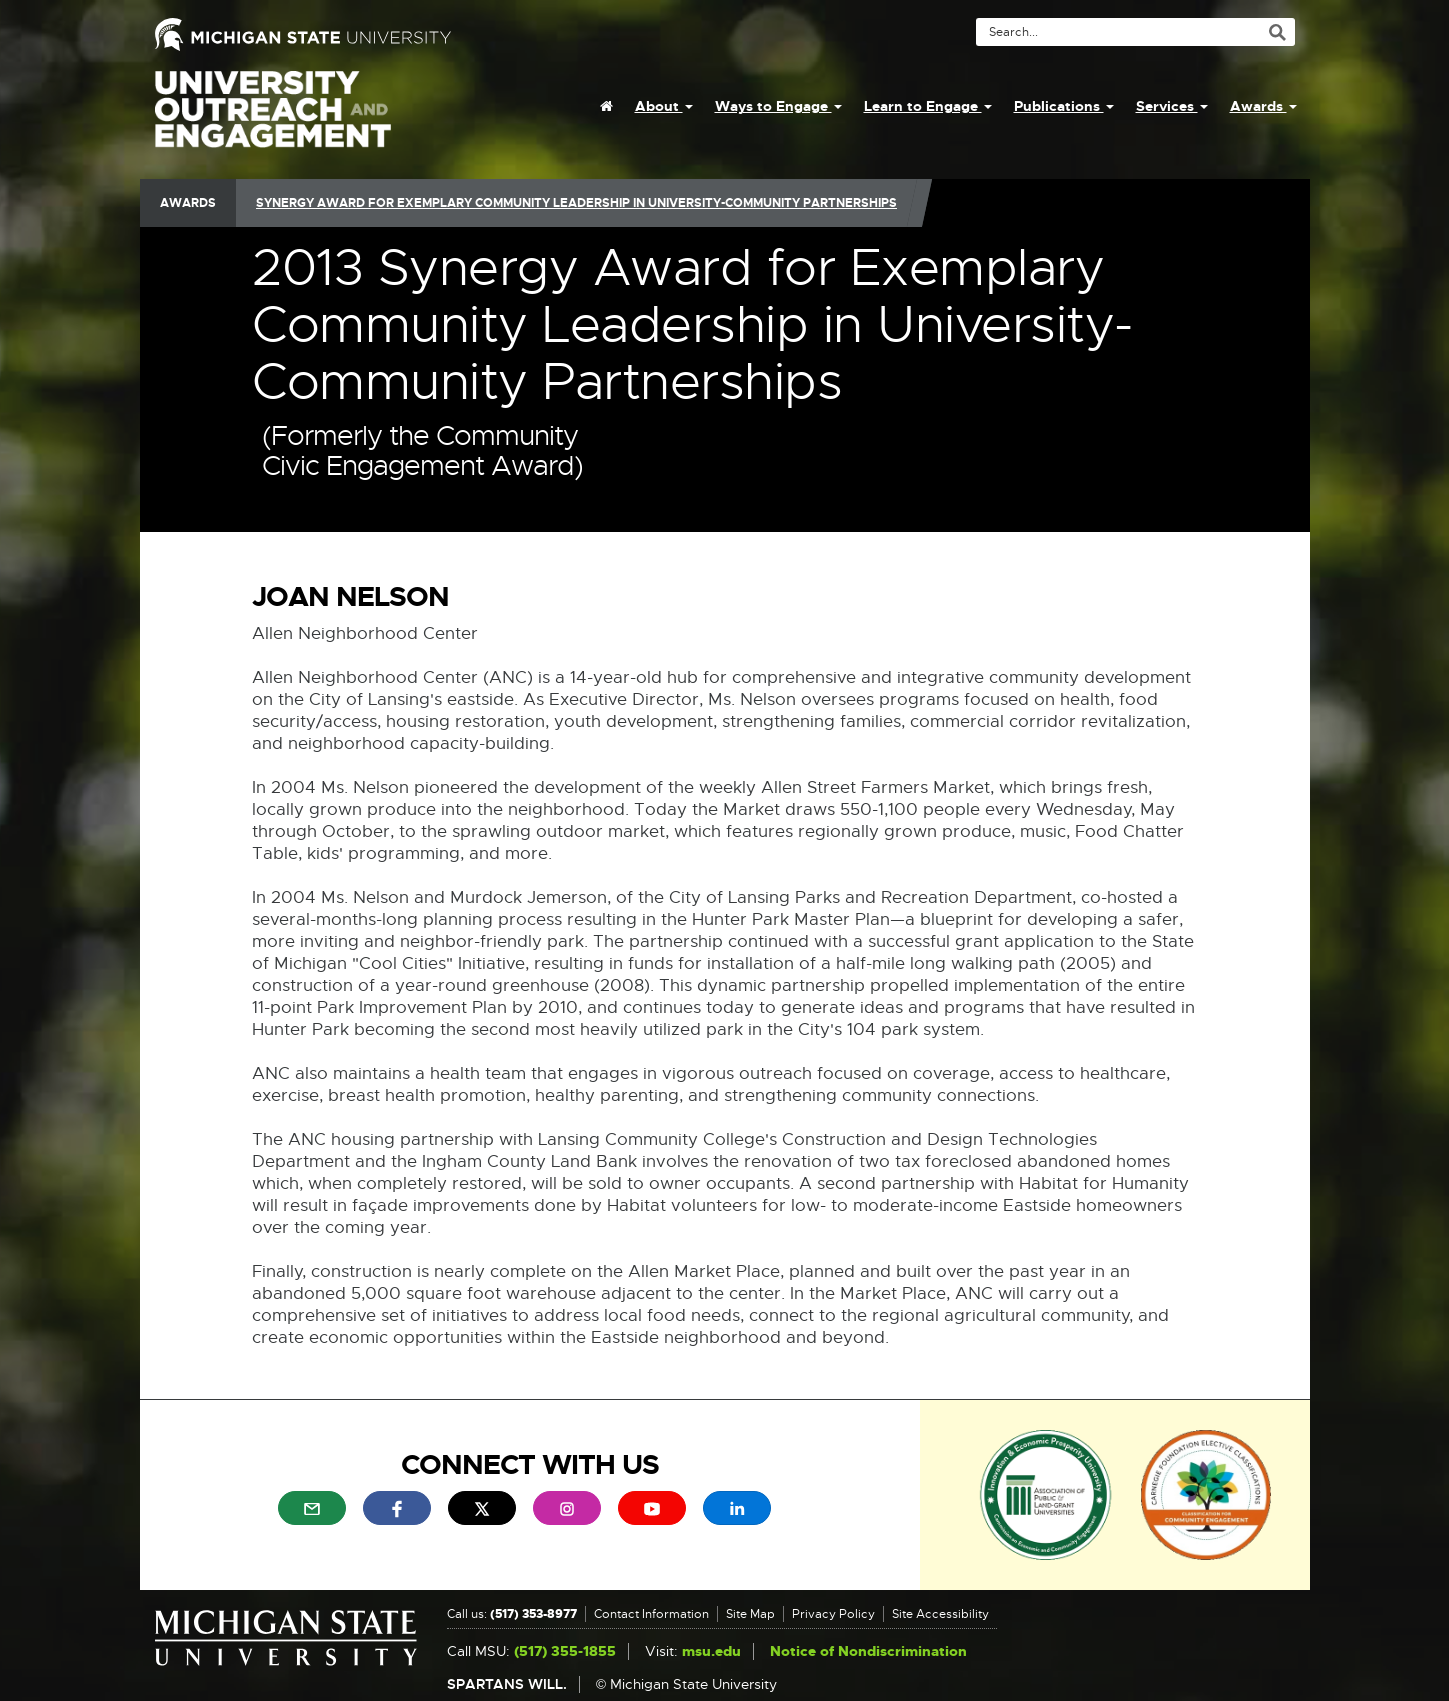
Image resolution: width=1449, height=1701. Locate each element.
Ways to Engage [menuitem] (778, 106)
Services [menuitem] (1172, 106)
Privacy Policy (833, 1614)
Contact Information (651, 1614)
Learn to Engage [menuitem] (928, 106)
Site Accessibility (940, 1614)
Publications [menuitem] (1064, 106)
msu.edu (711, 1651)
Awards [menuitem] (1263, 106)
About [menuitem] (664, 106)
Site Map (750, 1614)
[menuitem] (606, 106)
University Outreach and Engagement (273, 120)
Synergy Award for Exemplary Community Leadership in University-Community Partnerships (576, 203)
